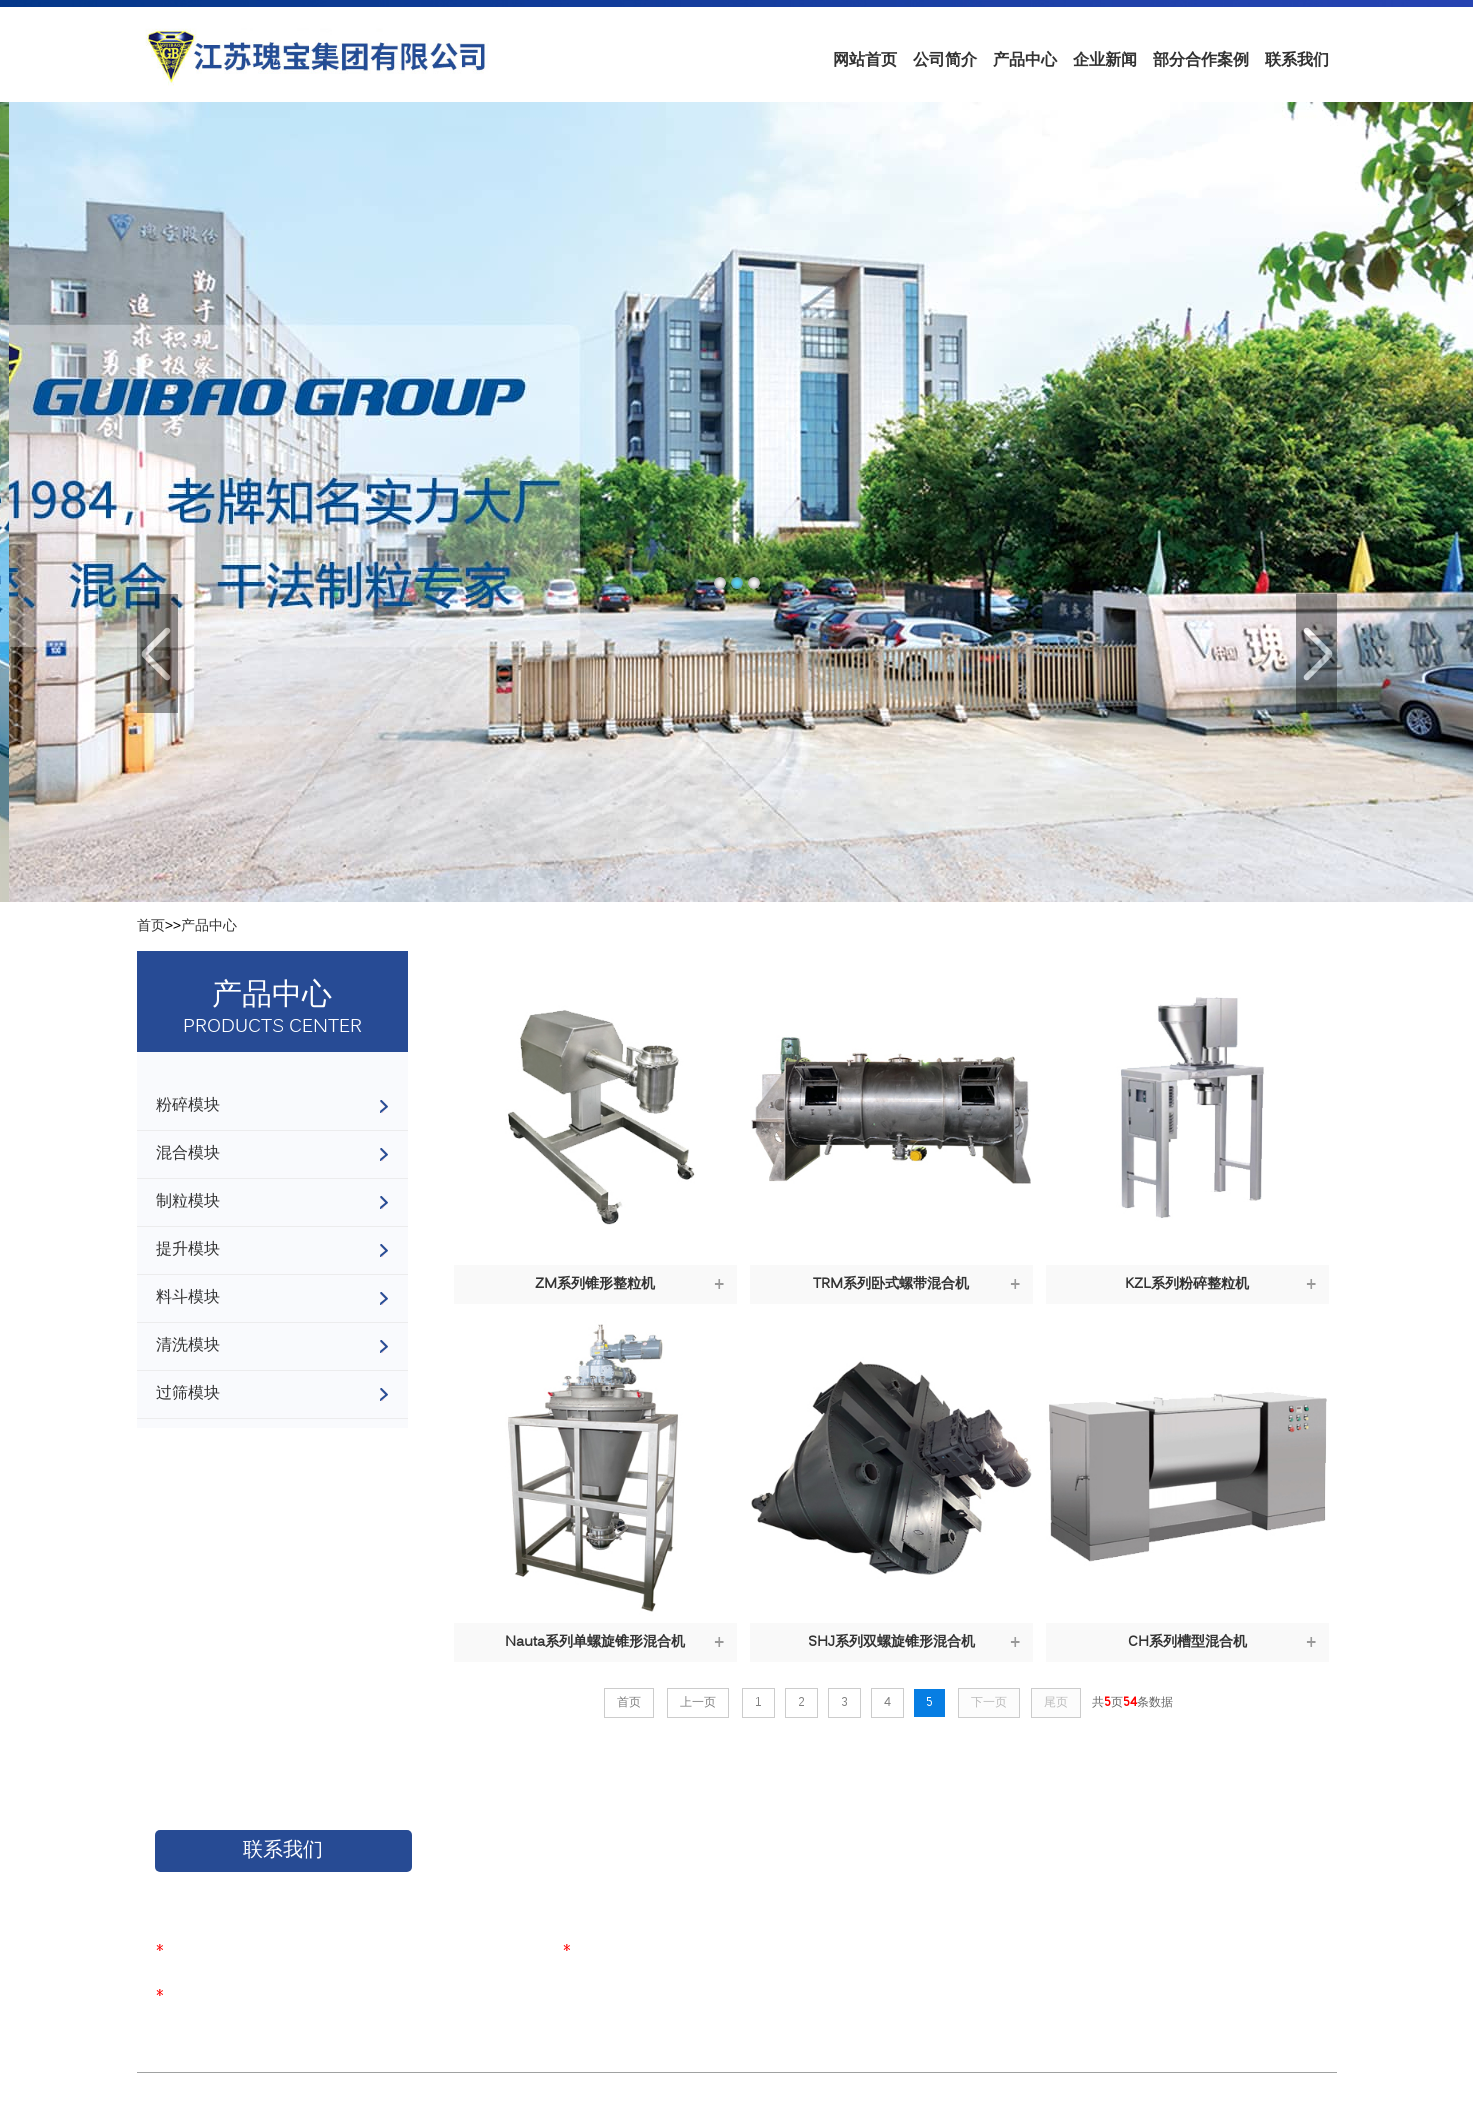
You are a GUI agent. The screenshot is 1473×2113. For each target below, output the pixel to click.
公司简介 (945, 59)
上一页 (698, 1703)
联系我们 (1297, 59)
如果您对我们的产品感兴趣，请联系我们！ (288, 1890)
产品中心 (1025, 59)
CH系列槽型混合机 (1187, 1642)
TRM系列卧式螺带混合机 (891, 1284)
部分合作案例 (1201, 59)
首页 (151, 926)
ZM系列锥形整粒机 (595, 1284)
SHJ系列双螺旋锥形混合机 (891, 1642)
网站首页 (865, 59)
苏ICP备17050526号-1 (436, 2094)
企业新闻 (1105, 59)
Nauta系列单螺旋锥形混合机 (595, 1642)
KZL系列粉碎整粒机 (1187, 1284)
